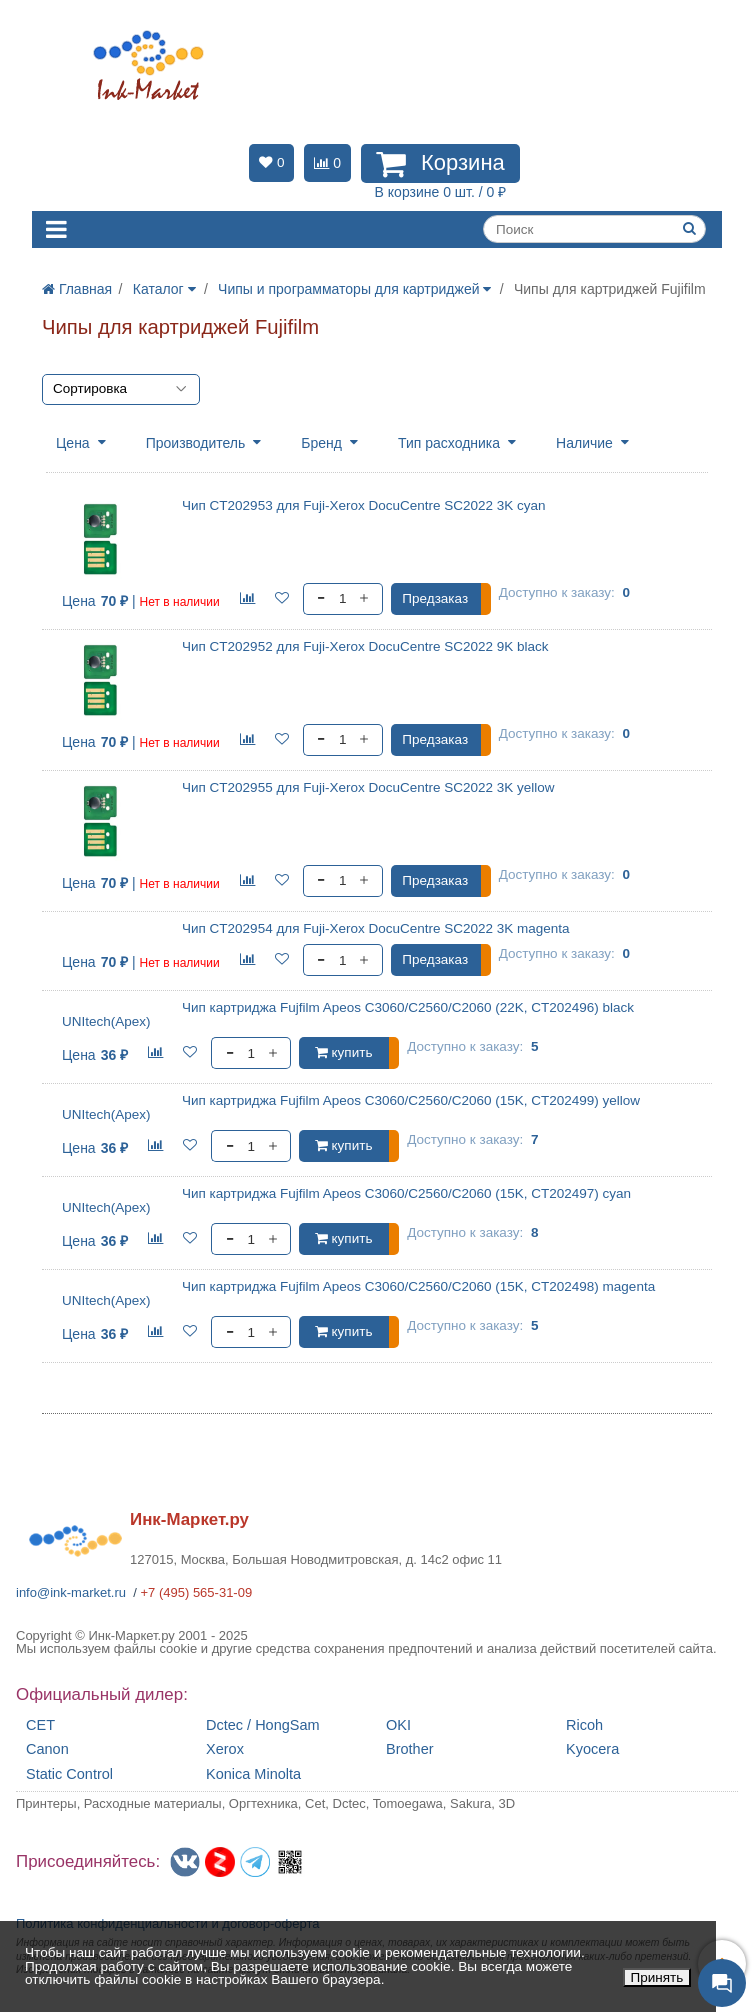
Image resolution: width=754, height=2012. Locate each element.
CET (40, 1725)
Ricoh (584, 1725)
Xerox (225, 1749)
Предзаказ (435, 598)
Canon (47, 1749)
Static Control (69, 1774)
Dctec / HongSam (263, 1725)
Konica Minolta (253, 1774)
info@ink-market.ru (71, 1592)
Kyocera (592, 1749)
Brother (410, 1749)
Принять (657, 1977)
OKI (398, 1725)
